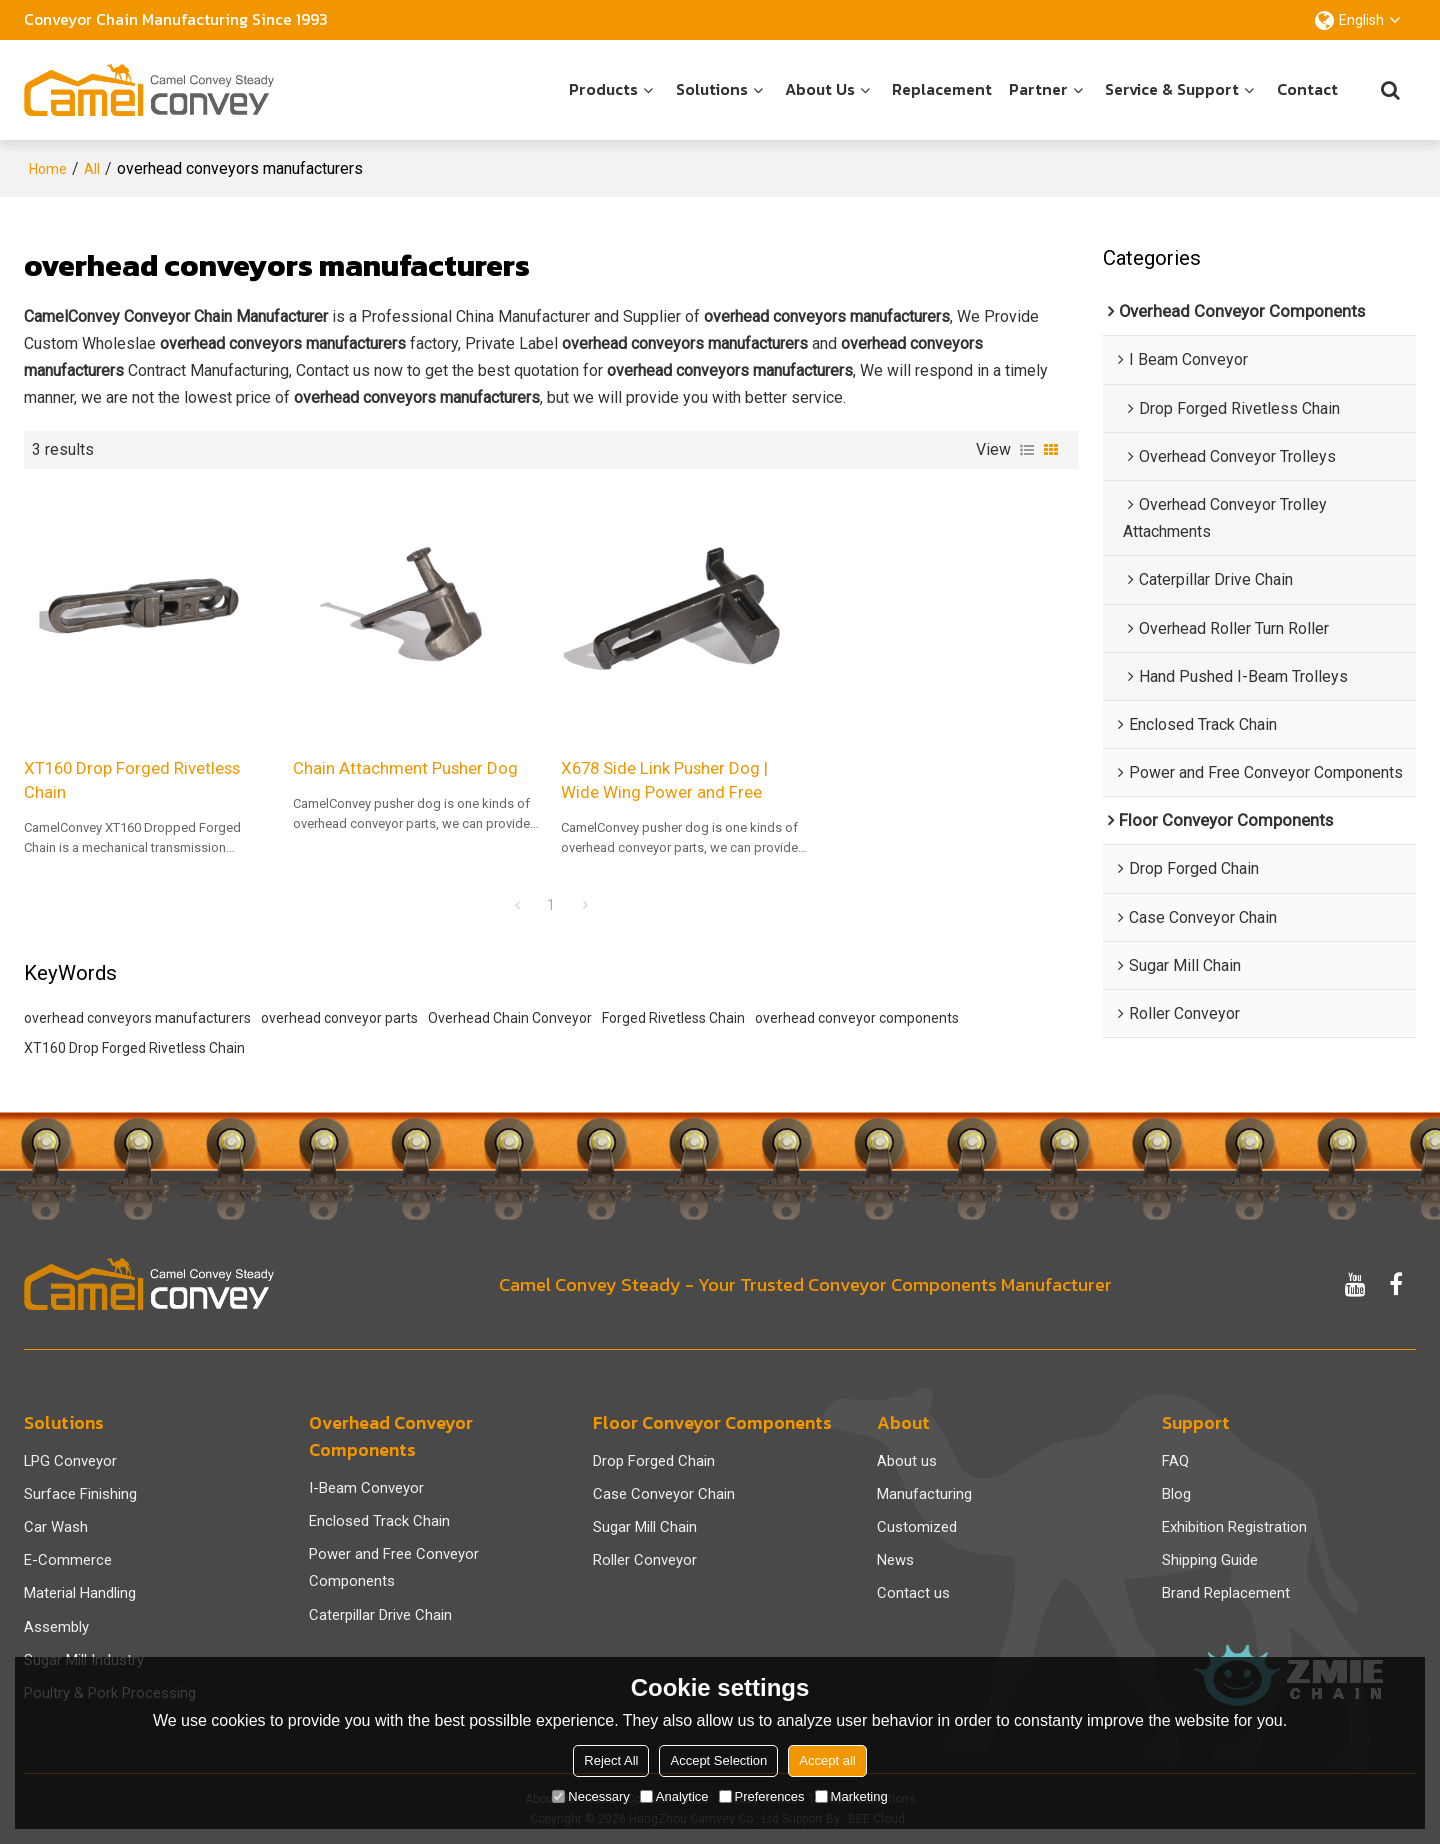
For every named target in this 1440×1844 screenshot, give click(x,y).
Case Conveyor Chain (664, 1494)
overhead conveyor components (857, 1018)
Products (603, 89)
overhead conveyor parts (339, 1018)
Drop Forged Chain (654, 1461)
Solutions (712, 89)
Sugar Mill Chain (645, 1527)
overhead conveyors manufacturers (137, 1018)
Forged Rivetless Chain (673, 1018)
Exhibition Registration (1234, 1527)
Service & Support (1172, 89)
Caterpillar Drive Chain (380, 1615)
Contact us (913, 1593)
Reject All (611, 1760)
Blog (1176, 1494)
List (1027, 450)
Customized (917, 1527)
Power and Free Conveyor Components (394, 1567)
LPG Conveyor (70, 1461)
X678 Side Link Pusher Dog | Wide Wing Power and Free (664, 780)
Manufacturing (924, 1494)
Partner (1038, 89)
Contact (1307, 89)
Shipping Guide (1210, 1560)
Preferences (762, 1796)
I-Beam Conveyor (366, 1488)
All (92, 169)
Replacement (942, 89)
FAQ (1175, 1461)
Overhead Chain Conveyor (510, 1018)
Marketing (851, 1796)
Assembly (56, 1627)
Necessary (590, 1796)
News (895, 1560)
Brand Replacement (1226, 1593)
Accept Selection (718, 1760)
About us (820, 89)
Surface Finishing (80, 1494)
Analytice (674, 1796)
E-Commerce (68, 1560)
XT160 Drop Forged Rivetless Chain (132, 780)
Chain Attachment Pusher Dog (405, 768)
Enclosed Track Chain (379, 1521)
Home (48, 169)
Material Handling (80, 1593)
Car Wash (56, 1527)
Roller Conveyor (645, 1560)
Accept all (827, 1760)
